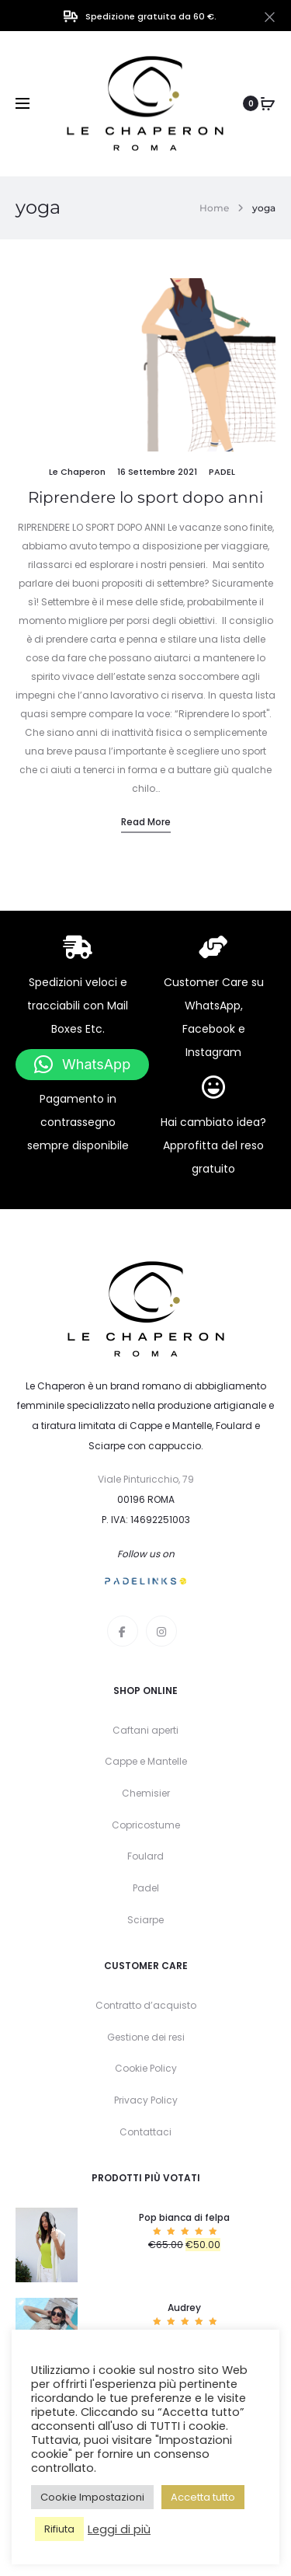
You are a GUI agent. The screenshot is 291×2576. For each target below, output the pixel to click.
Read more (146, 821)
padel (222, 471)
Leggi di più (119, 2529)
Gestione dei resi (146, 2037)
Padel (146, 1888)
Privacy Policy (146, 2100)
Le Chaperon (77, 471)
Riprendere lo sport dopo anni (145, 497)
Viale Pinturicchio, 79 (146, 1479)
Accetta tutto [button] (203, 2497)
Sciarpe (145, 1919)
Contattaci (145, 2132)
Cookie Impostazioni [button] (92, 2497)
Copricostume (146, 1825)
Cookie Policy (146, 2068)
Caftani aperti (145, 1730)
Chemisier (146, 1793)
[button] (82, 1064)
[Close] (269, 16)
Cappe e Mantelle (146, 1761)
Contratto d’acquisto (145, 2005)
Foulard (145, 1856)
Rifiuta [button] (59, 2529)
